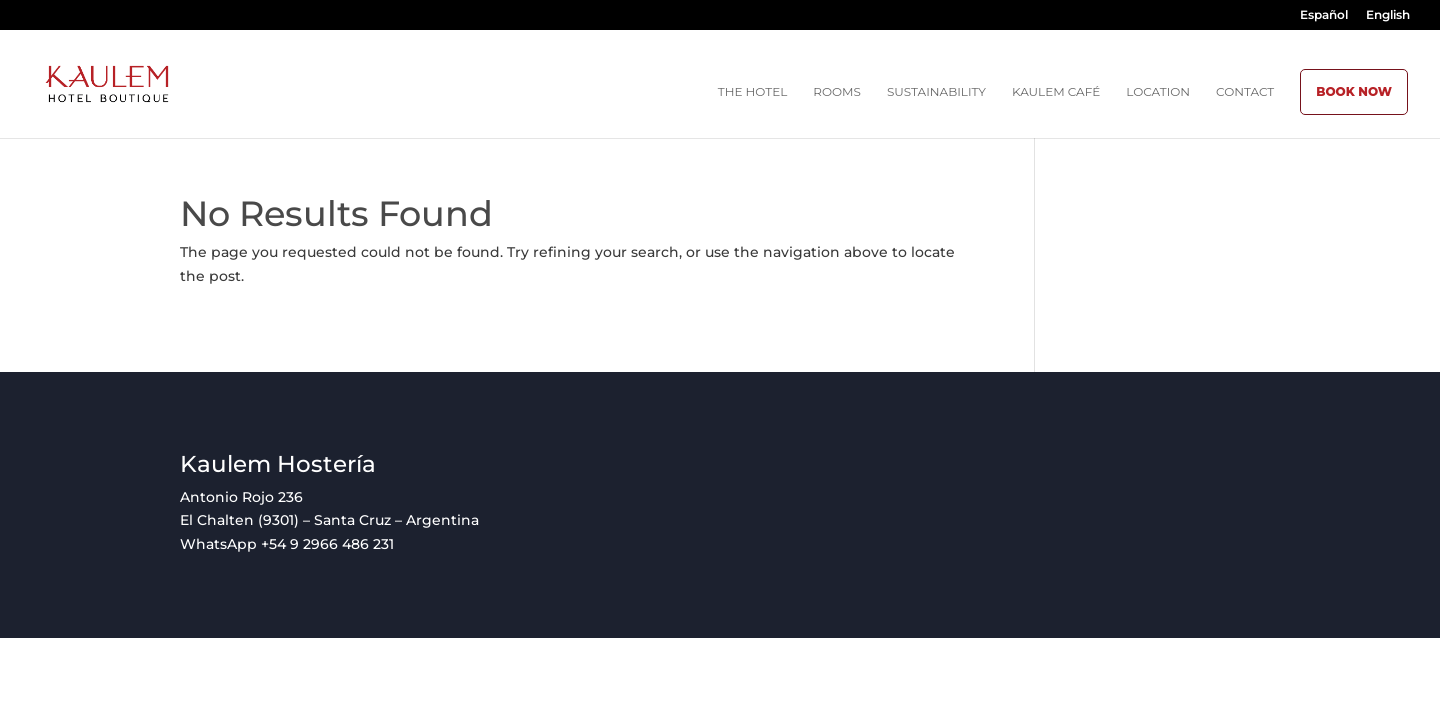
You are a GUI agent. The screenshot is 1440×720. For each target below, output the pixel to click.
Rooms (837, 92)
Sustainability (936, 92)
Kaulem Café (1056, 92)
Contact (1245, 92)
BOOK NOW (1354, 91)
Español (1324, 15)
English (1388, 15)
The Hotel (753, 92)
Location (1158, 92)
